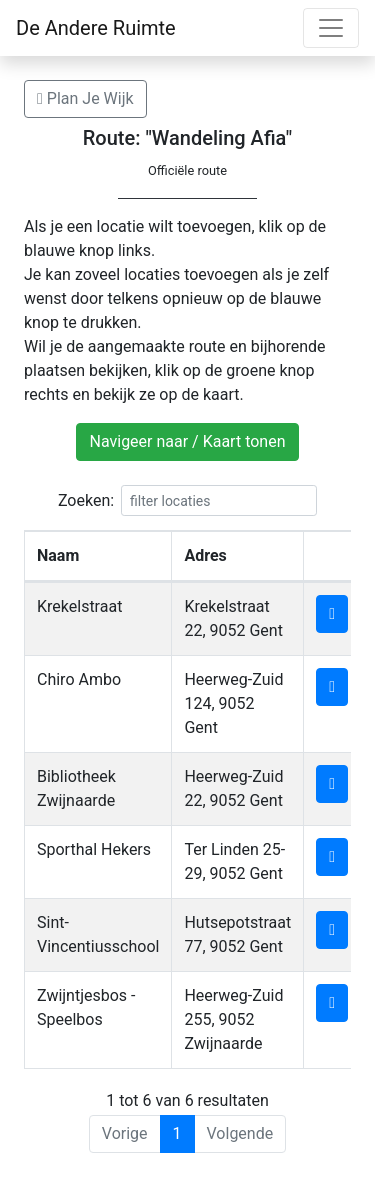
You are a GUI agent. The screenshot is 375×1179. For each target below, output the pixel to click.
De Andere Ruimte (96, 28)
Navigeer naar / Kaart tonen (187, 441)
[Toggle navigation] (331, 28)
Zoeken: (187, 500)
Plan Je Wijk (85, 98)
